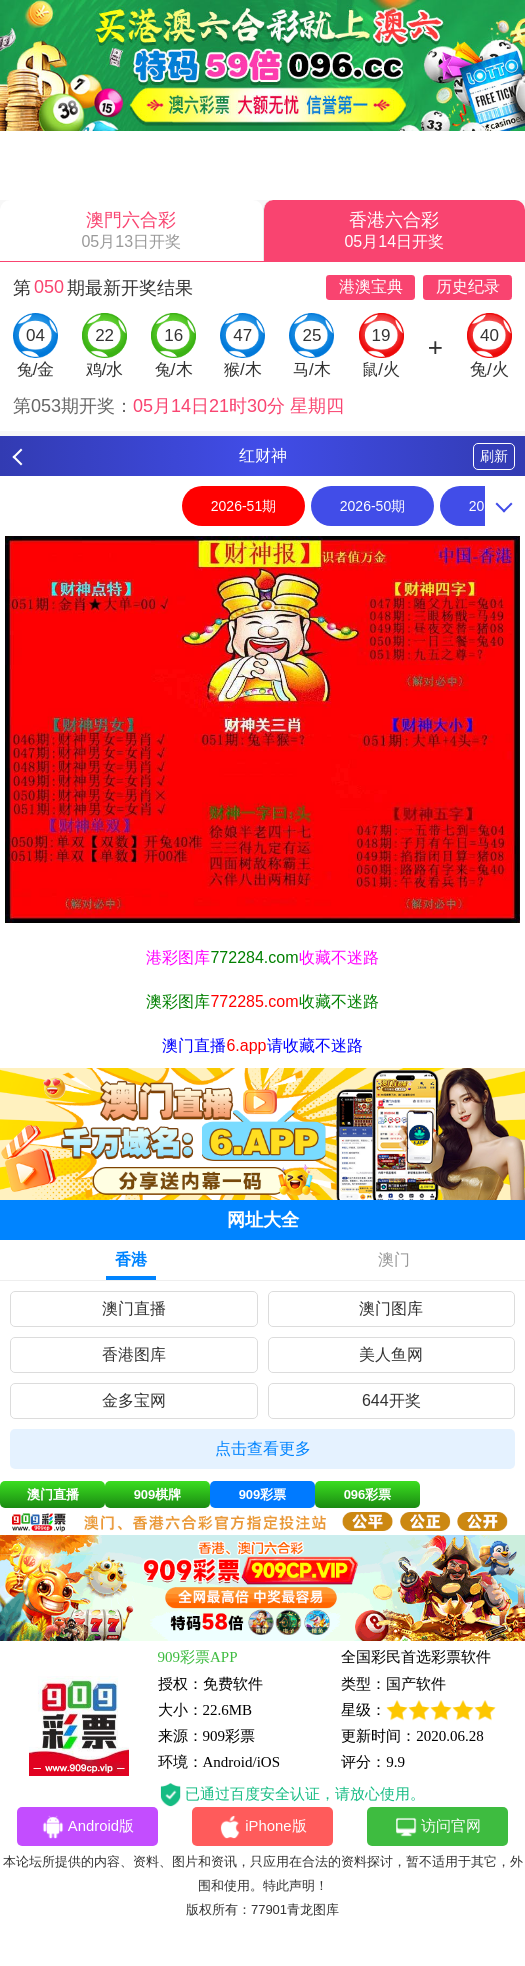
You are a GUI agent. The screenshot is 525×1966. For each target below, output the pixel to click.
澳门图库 (391, 1308)
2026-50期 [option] (372, 506)
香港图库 (134, 1354)
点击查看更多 (263, 1448)
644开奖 (391, 1400)
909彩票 (263, 1494)
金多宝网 (134, 1400)
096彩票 (368, 1494)
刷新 (494, 456)
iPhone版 (262, 1828)
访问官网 (437, 1828)
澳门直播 (134, 1308)
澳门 (394, 1259)
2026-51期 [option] (243, 506)
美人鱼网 (391, 1354)
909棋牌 (158, 1494)
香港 (131, 1259)
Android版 (88, 1828)
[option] (262, 729)
